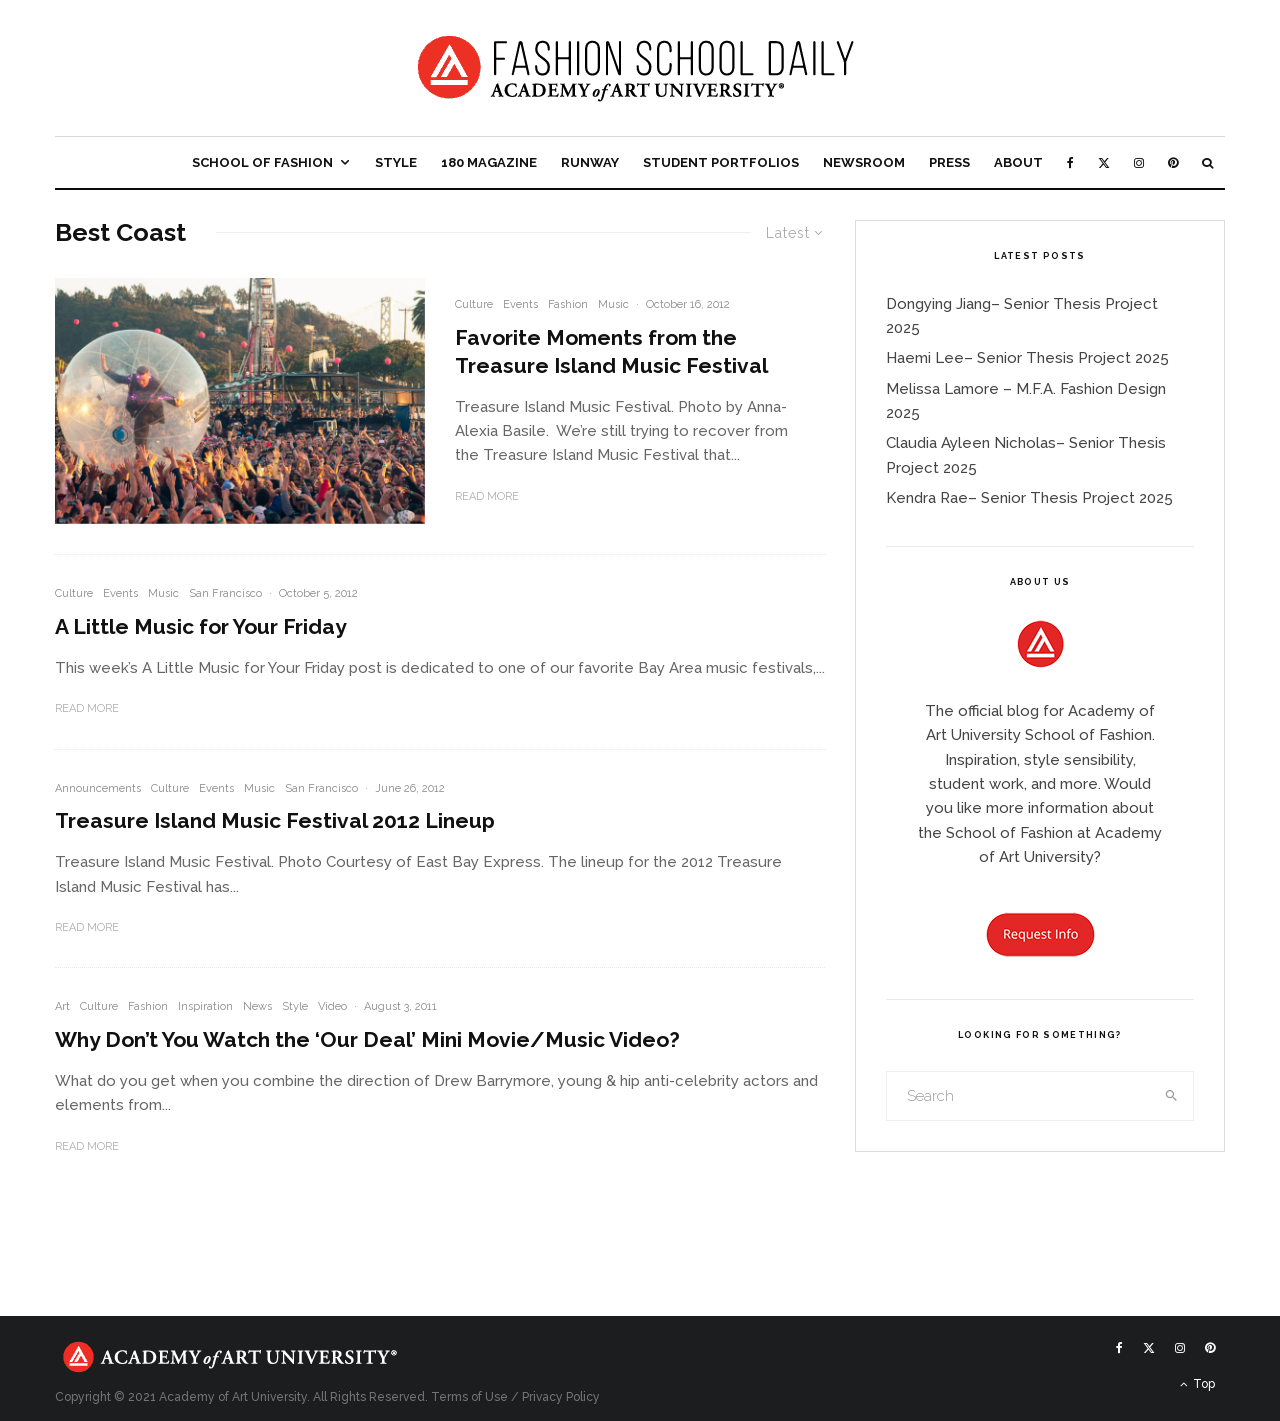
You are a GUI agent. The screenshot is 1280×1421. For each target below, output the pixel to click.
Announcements (98, 788)
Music (613, 304)
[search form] (1019, 1096)
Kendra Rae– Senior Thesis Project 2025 (1029, 498)
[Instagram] (1139, 162)
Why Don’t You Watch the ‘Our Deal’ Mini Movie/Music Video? (367, 1039)
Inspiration (205, 1006)
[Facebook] (1070, 162)
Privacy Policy (561, 1397)
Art (62, 1006)
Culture (474, 304)
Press (949, 162)
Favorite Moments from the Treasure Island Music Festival (611, 351)
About (1018, 162)
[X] (1104, 162)
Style (396, 162)
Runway (590, 162)
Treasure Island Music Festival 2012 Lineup (275, 820)
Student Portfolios (721, 162)
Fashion (568, 304)
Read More (487, 496)
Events (520, 304)
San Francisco (225, 593)
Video (332, 1006)
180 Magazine (489, 162)
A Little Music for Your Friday (201, 626)
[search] (1172, 1096)
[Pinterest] (1173, 162)
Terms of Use (469, 1397)
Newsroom (864, 162)
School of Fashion (262, 162)
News (257, 1006)
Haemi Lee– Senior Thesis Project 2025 (1027, 358)
